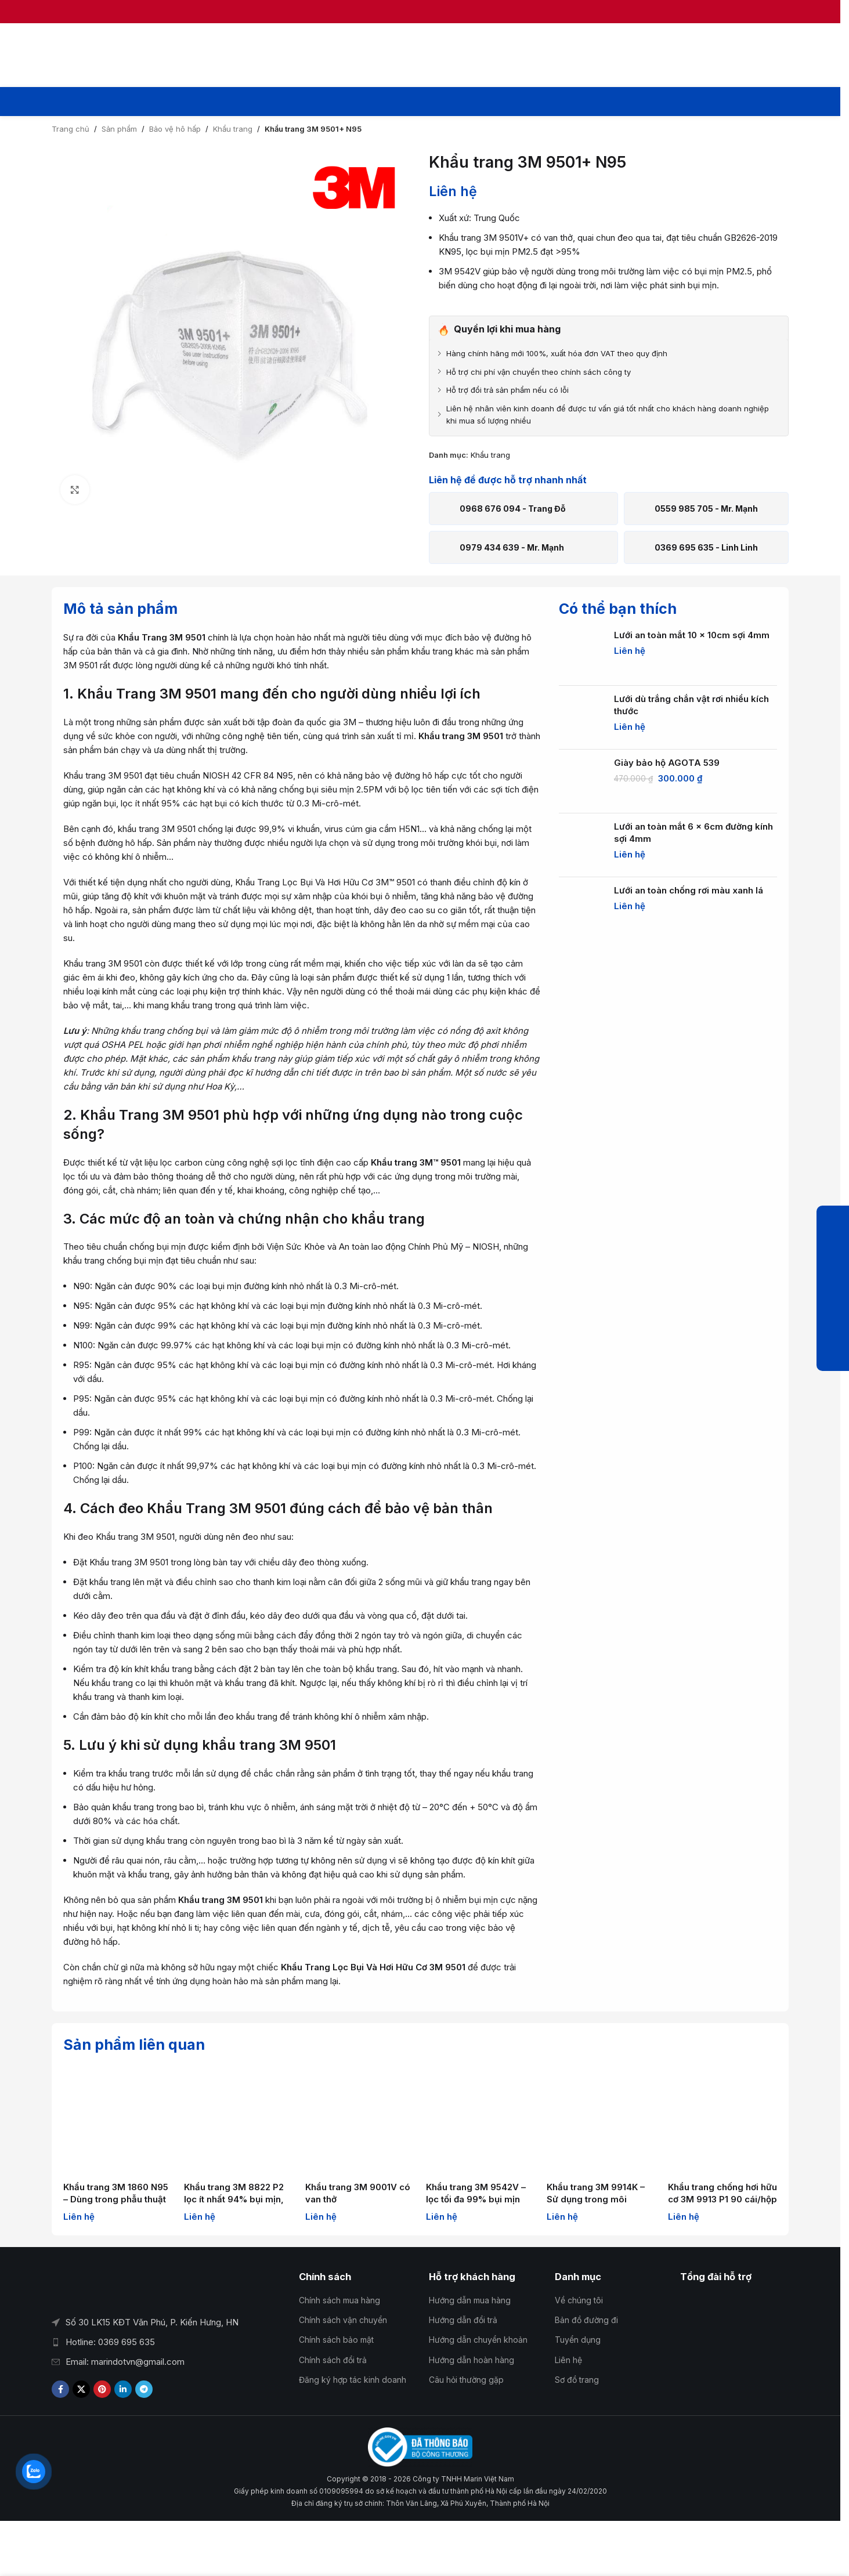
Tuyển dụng (578, 2340)
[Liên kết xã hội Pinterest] (102, 2389)
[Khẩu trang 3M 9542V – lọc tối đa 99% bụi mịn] (480, 2121)
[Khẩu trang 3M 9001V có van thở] (359, 2121)
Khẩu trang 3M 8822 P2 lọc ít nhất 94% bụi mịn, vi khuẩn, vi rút (234, 2199)
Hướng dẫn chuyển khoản (478, 2340)
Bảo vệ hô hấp (175, 128)
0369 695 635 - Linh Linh (706, 547)
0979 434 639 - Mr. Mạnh (512, 547)
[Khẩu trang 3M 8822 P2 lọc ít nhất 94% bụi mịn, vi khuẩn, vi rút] (238, 2121)
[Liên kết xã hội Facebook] (60, 2389)
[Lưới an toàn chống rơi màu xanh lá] (582, 909)
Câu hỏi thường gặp (466, 2380)
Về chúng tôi (579, 2300)
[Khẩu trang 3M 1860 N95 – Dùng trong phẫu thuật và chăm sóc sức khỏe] (117, 2121)
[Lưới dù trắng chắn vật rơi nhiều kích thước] (582, 717)
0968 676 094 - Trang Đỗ (513, 508)
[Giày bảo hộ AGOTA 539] (582, 781)
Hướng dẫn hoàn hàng (471, 2360)
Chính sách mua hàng (339, 2300)
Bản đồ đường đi (586, 2320)
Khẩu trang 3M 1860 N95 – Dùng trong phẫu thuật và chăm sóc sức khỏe (115, 2199)
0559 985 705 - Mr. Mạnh (706, 508)
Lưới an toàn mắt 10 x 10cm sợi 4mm (691, 635)
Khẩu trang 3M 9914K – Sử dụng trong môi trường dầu (596, 2199)
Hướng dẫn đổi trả (463, 2320)
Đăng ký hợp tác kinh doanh (352, 2380)
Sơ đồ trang (577, 2380)
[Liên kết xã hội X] (81, 2389)
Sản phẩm (119, 128)
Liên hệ (568, 2360)
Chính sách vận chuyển (343, 2320)
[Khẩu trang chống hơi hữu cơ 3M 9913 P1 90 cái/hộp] (722, 2121)
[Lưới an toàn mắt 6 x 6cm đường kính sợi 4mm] (582, 845)
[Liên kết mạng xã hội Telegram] (144, 2389)
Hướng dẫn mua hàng (470, 2300)
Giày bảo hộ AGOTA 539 (667, 762)
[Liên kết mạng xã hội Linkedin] (123, 2389)
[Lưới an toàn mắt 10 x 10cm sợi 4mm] (582, 654)
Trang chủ (70, 128)
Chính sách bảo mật (336, 2340)
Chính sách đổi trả (333, 2360)
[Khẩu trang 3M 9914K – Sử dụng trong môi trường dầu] (601, 2121)
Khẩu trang (232, 128)
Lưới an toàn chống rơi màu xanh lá (688, 890)
